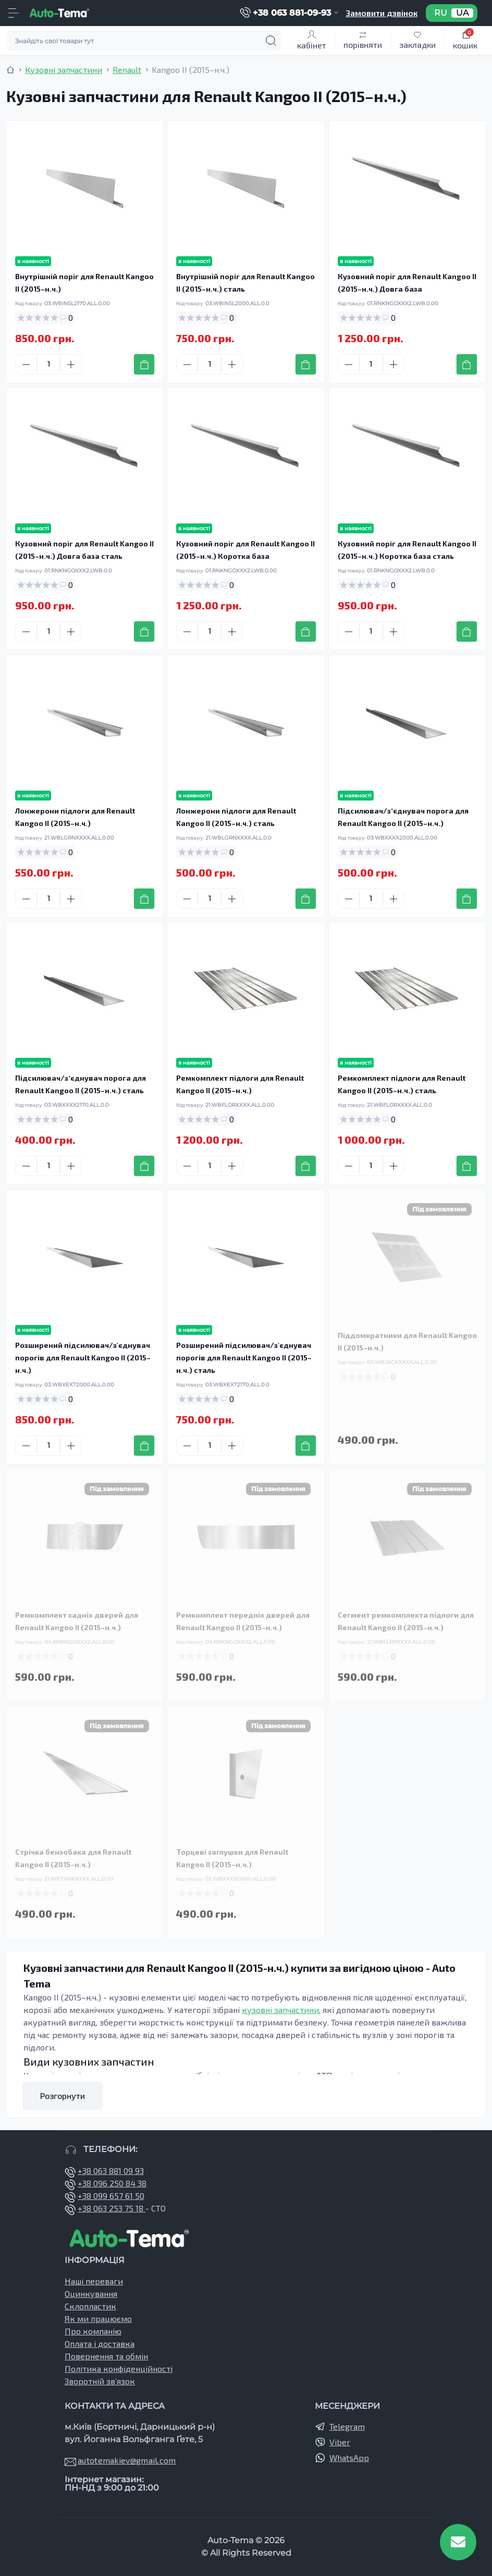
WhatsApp (349, 2457)
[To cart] (144, 364)
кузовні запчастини (280, 2010)
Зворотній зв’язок (100, 2381)
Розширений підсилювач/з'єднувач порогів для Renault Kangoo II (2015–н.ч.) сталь (244, 1357)
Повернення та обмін (106, 2356)
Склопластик (90, 2306)
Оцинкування (91, 2293)
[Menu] (13, 13)
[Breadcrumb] (10, 70)
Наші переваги (94, 2281)
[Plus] (70, 364)
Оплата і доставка (99, 2343)
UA (462, 13)
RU (440, 13)
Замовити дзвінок (381, 13)
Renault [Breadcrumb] (127, 69)
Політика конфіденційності (119, 2368)
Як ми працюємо (98, 2318)
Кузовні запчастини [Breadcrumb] (63, 69)
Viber (339, 2442)
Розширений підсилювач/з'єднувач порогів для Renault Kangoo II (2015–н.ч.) (83, 1357)
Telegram (347, 2426)
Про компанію (93, 2331)
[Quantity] (48, 364)
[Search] (271, 41)
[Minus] (26, 364)
